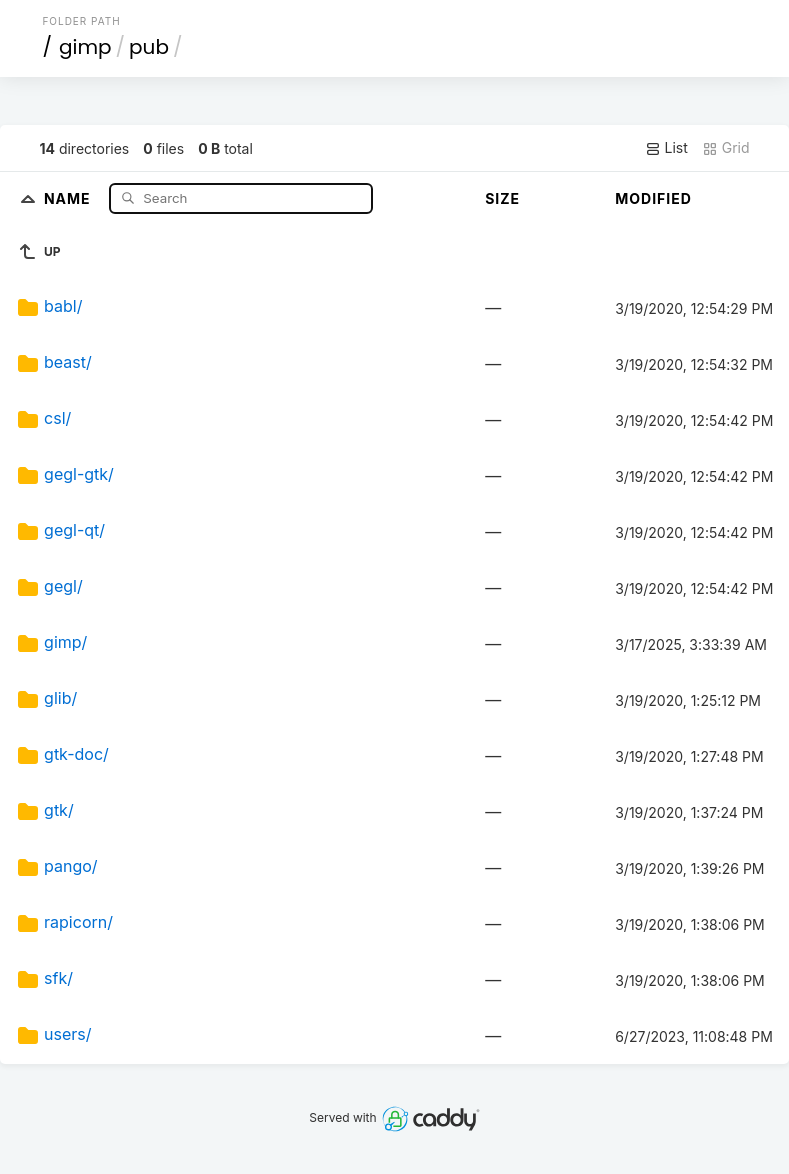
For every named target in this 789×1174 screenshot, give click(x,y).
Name (69, 197)
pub (149, 47)
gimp (85, 47)
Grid (726, 148)
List (666, 148)
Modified (653, 198)
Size (502, 198)
